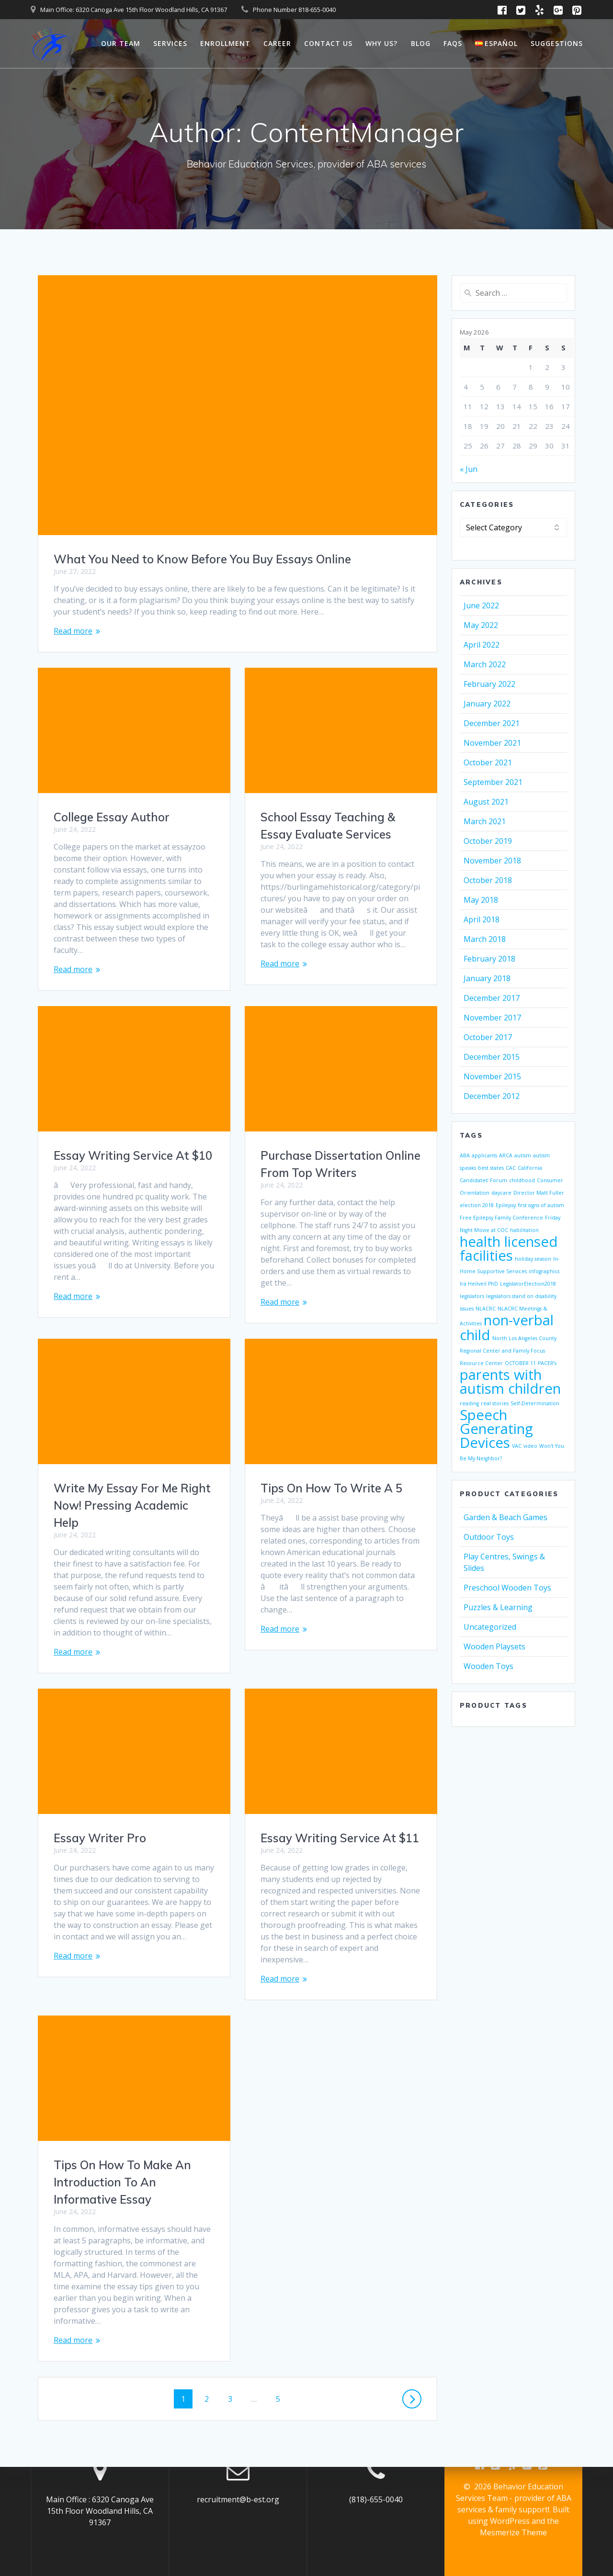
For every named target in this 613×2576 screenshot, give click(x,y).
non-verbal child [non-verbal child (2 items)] (507, 1327)
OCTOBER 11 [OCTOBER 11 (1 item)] (520, 1363)
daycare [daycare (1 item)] (501, 1192)
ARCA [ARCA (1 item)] (505, 1155)
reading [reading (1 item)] (469, 1403)
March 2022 (485, 664)
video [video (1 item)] (530, 1446)
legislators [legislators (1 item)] (472, 1296)
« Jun (468, 469)
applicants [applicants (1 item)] (484, 1155)
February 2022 (489, 684)
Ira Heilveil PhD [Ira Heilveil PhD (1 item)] (479, 1283)
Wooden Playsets (494, 1646)
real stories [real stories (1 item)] (495, 1403)
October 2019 (488, 841)
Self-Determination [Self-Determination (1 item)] (535, 1403)
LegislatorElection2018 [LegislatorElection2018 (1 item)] (528, 1283)
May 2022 (481, 625)
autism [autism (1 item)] (522, 1155)
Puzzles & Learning (498, 1607)
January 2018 (487, 978)
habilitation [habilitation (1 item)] (524, 1230)
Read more (73, 631)
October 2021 (488, 762)
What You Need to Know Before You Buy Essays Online (202, 559)
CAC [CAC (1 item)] (511, 1168)
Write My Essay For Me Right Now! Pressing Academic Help (339, 1493)
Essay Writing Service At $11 (340, 1826)
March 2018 (485, 939)
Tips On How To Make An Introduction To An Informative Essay (122, 2136)
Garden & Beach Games (505, 1517)
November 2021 (492, 743)
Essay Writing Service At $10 (340, 1149)
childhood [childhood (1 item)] (522, 1180)
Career (277, 43)
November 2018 (492, 860)
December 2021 (492, 723)
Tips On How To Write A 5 (124, 1488)
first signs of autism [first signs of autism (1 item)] (541, 1205)
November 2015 (492, 1076)
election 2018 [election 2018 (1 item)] (477, 1205)
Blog (421, 43)
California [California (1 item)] (530, 1168)
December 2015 (492, 1057)
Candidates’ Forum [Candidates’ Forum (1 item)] (483, 1180)
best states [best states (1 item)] (491, 1168)
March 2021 (485, 821)
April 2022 (481, 644)
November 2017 (492, 1017)
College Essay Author (112, 817)
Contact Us (328, 43)
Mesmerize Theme (513, 2532)
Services (170, 43)
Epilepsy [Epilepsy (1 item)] (506, 1205)
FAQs (452, 43)
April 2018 (481, 919)
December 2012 (492, 1096)
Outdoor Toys (489, 1537)
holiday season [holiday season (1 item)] (533, 1258)
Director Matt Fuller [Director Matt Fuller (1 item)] (538, 1192)
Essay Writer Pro (100, 1815)
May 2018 (481, 900)
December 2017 (492, 998)
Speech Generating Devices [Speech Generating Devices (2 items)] (496, 1428)
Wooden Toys (488, 1666)
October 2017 (488, 1037)
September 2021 (493, 782)
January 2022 (487, 703)
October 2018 (488, 880)
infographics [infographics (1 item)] (544, 1271)
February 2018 (489, 958)
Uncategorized (490, 1627)
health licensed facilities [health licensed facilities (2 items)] (509, 1248)
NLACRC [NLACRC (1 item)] (486, 1308)
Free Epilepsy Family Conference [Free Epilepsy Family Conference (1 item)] (501, 1217)
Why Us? (381, 43)
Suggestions (557, 43)
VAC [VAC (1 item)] (517, 1446)
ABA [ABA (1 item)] (465, 1155)
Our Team (120, 43)
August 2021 (486, 801)
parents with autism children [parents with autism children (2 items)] (510, 1381)
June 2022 (481, 605)
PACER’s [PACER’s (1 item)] (547, 1363)
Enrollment (225, 43)
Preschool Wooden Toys (507, 1587)
